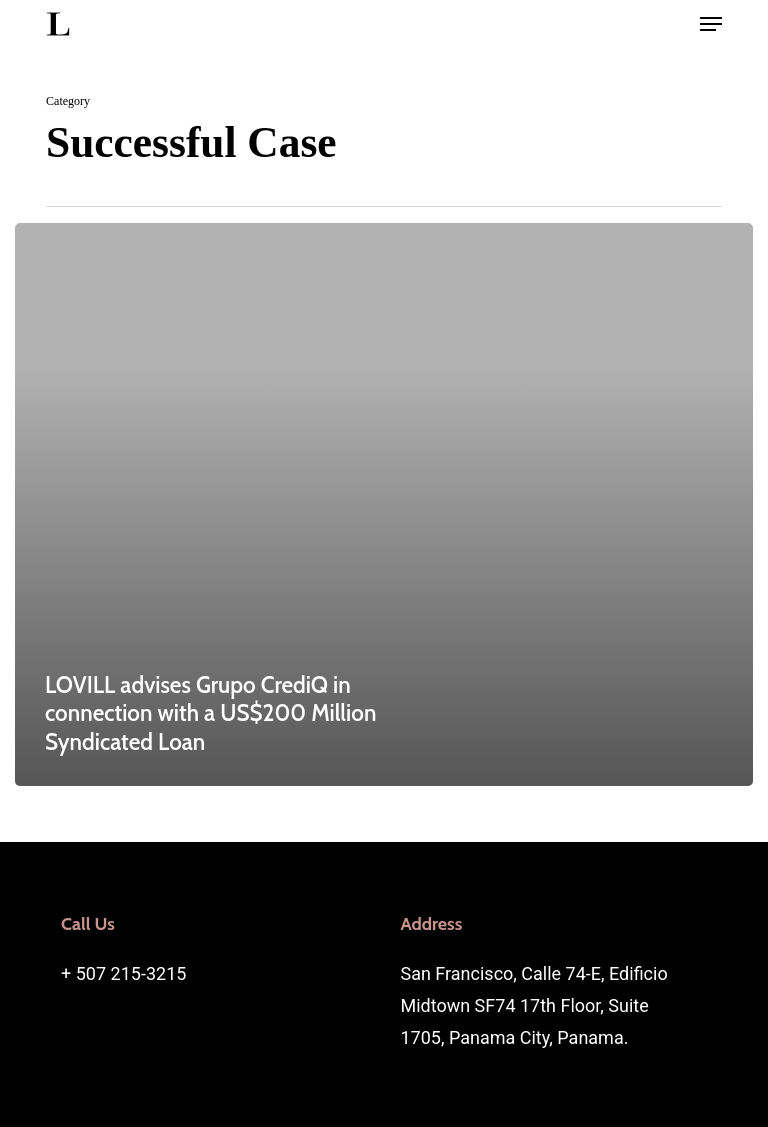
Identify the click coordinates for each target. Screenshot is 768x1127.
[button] (711, 24)
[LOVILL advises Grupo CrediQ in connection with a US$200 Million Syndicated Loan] (384, 505)
